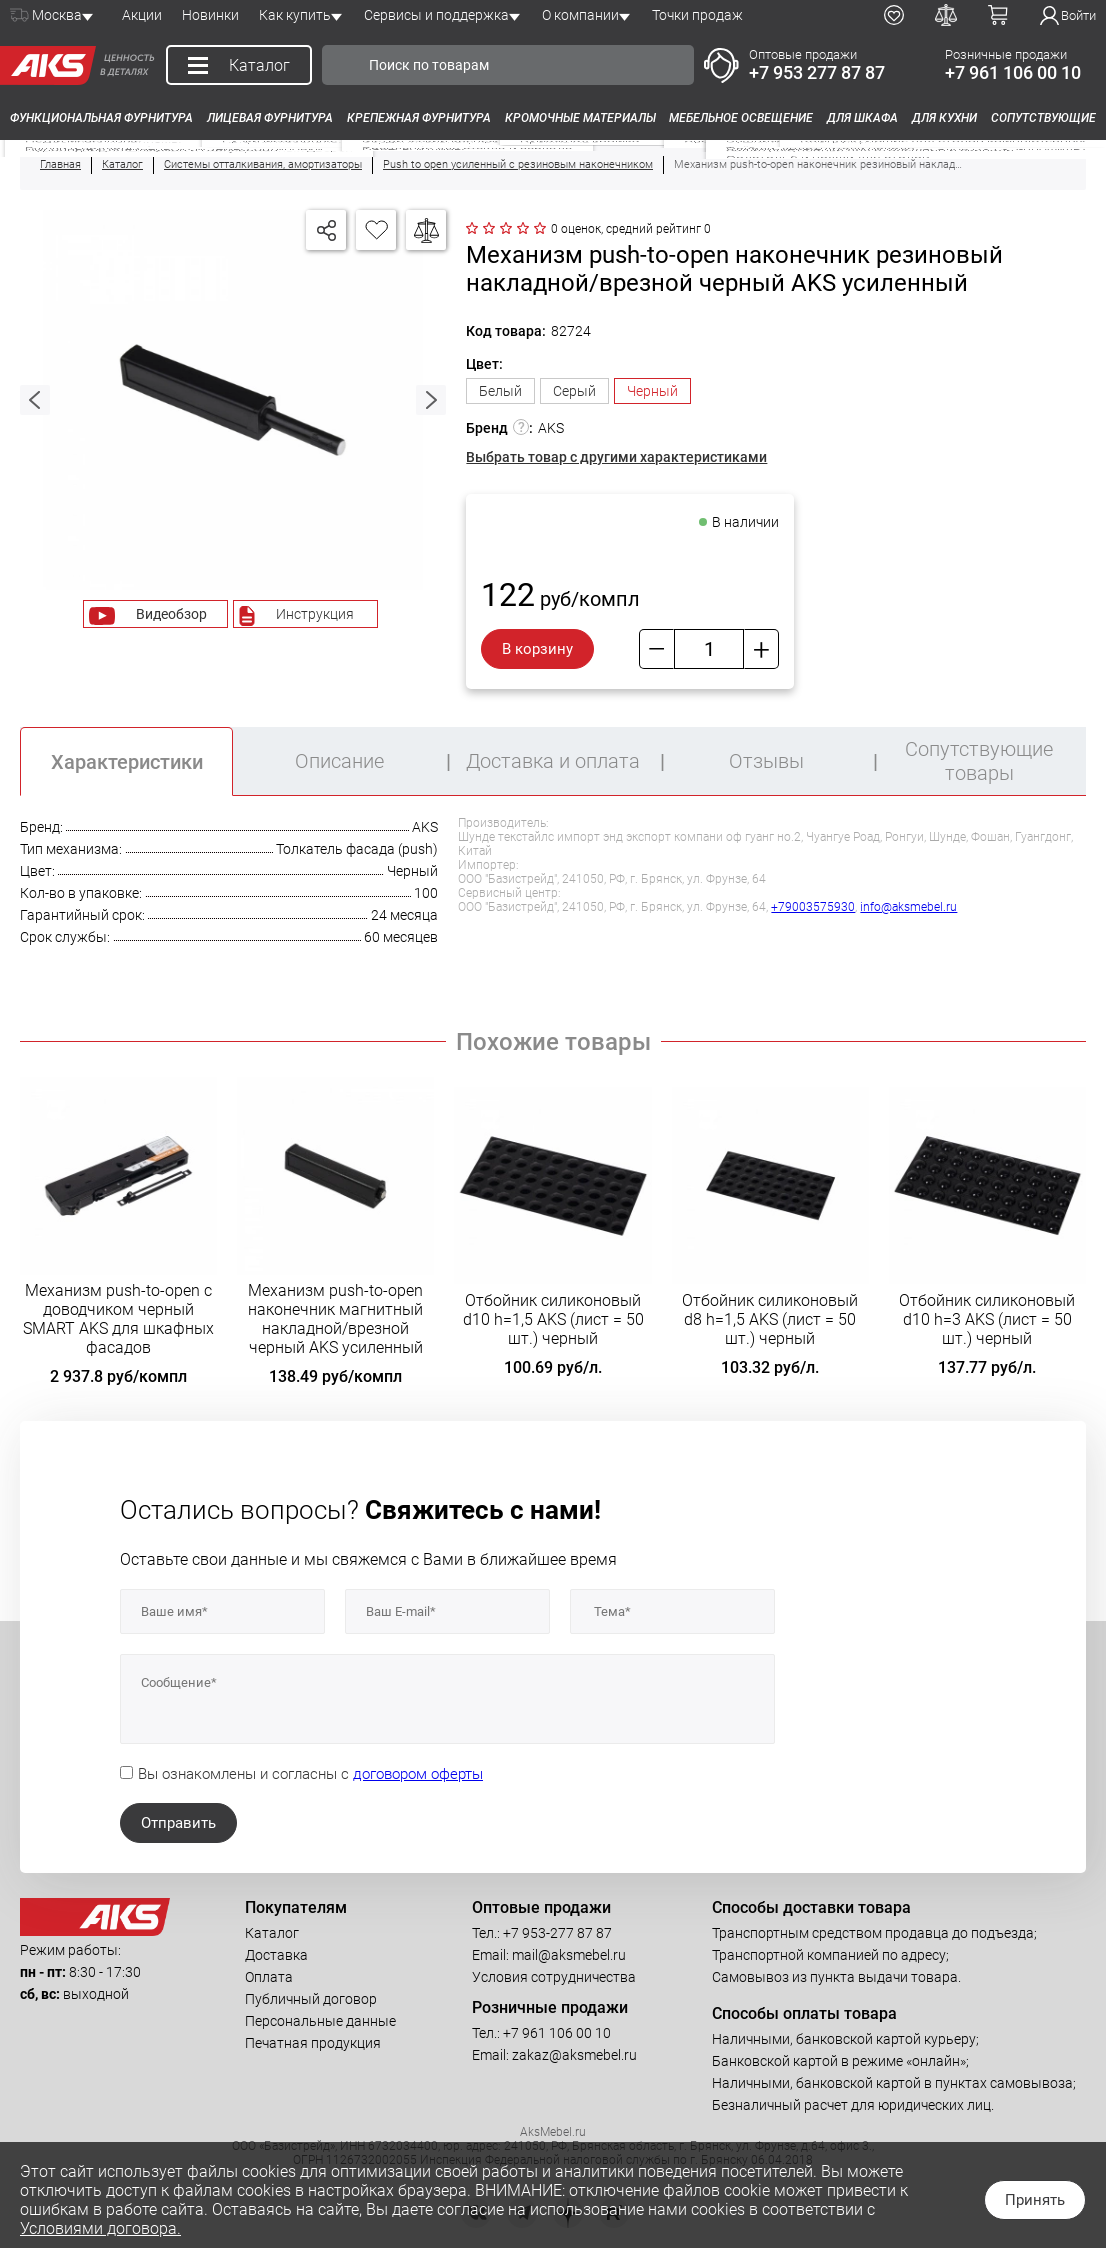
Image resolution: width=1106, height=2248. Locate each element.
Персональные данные (320, 2021)
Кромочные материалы (580, 118)
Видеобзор (171, 614)
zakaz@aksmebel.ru (574, 2055)
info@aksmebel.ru (908, 907)
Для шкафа (862, 118)
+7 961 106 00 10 (1013, 72)
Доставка (276, 1955)
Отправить (178, 1823)
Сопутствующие (1043, 118)
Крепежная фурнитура (419, 118)
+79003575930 (813, 907)
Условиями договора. (100, 2228)
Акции (142, 15)
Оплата (269, 1977)
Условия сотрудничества (554, 1977)
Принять (1035, 2200)
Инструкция (315, 614)
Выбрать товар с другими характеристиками (616, 457)
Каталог (272, 1933)
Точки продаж (697, 15)
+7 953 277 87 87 (817, 72)
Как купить (295, 15)
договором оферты (418, 1774)
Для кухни (944, 118)
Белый (500, 391)
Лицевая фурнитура (270, 118)
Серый (574, 391)
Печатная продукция (313, 2043)
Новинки (210, 15)
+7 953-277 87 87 (557, 1933)
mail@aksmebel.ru (569, 1955)
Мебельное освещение (741, 118)
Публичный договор (311, 1999)
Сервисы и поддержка (436, 15)
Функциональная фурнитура (101, 118)
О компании (580, 15)
